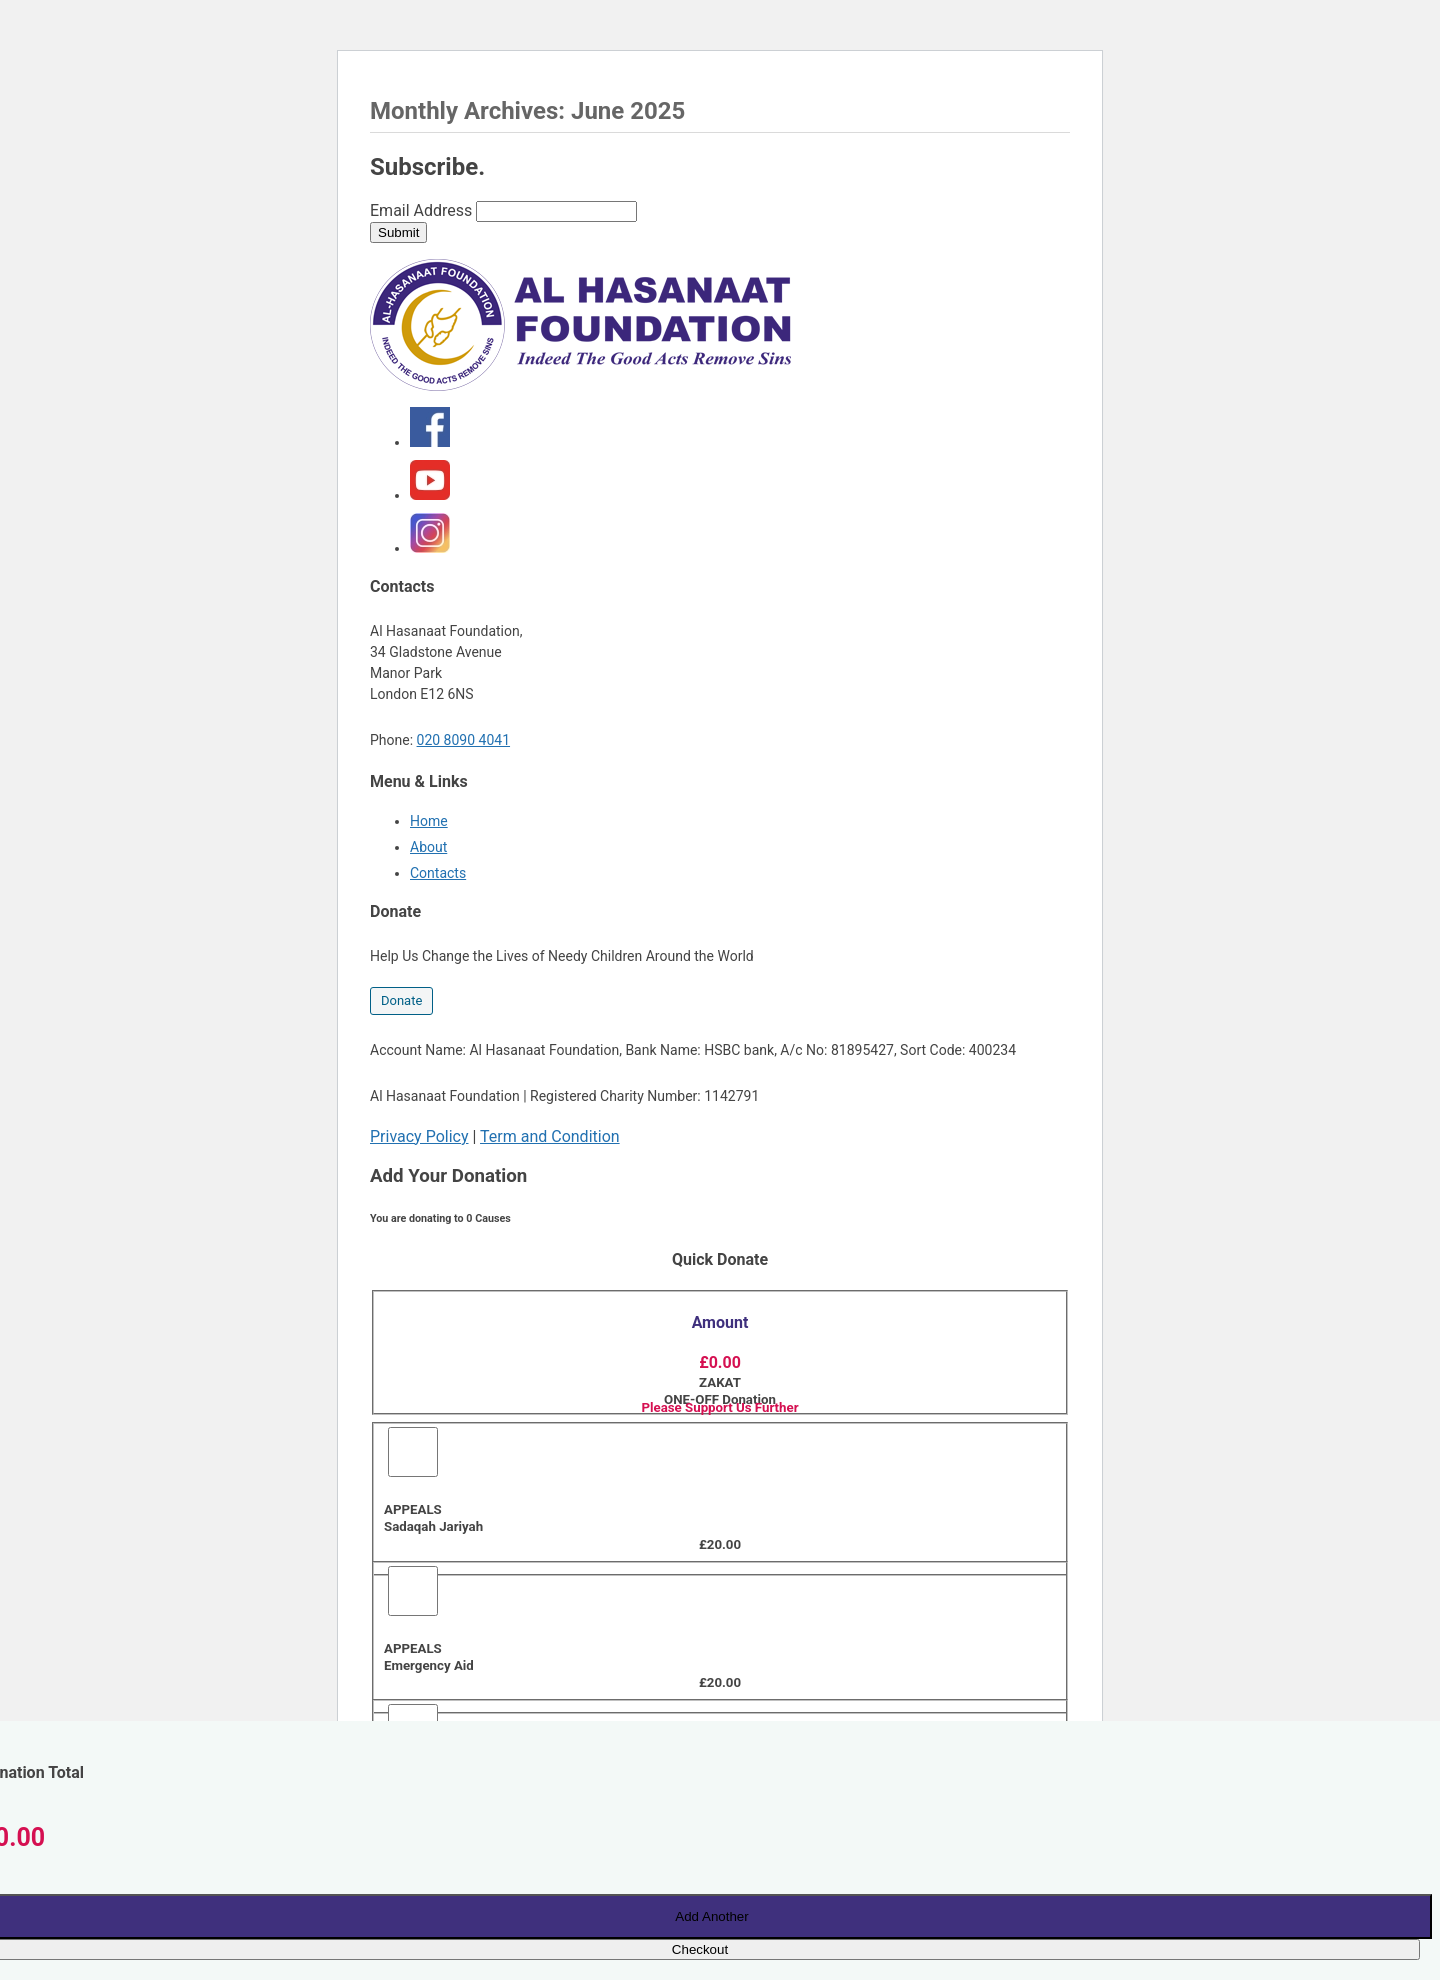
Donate (401, 1000)
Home (429, 821)
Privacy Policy (419, 1136)
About (428, 847)
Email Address (421, 210)
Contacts (438, 873)
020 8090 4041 (464, 740)
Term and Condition (550, 1136)
